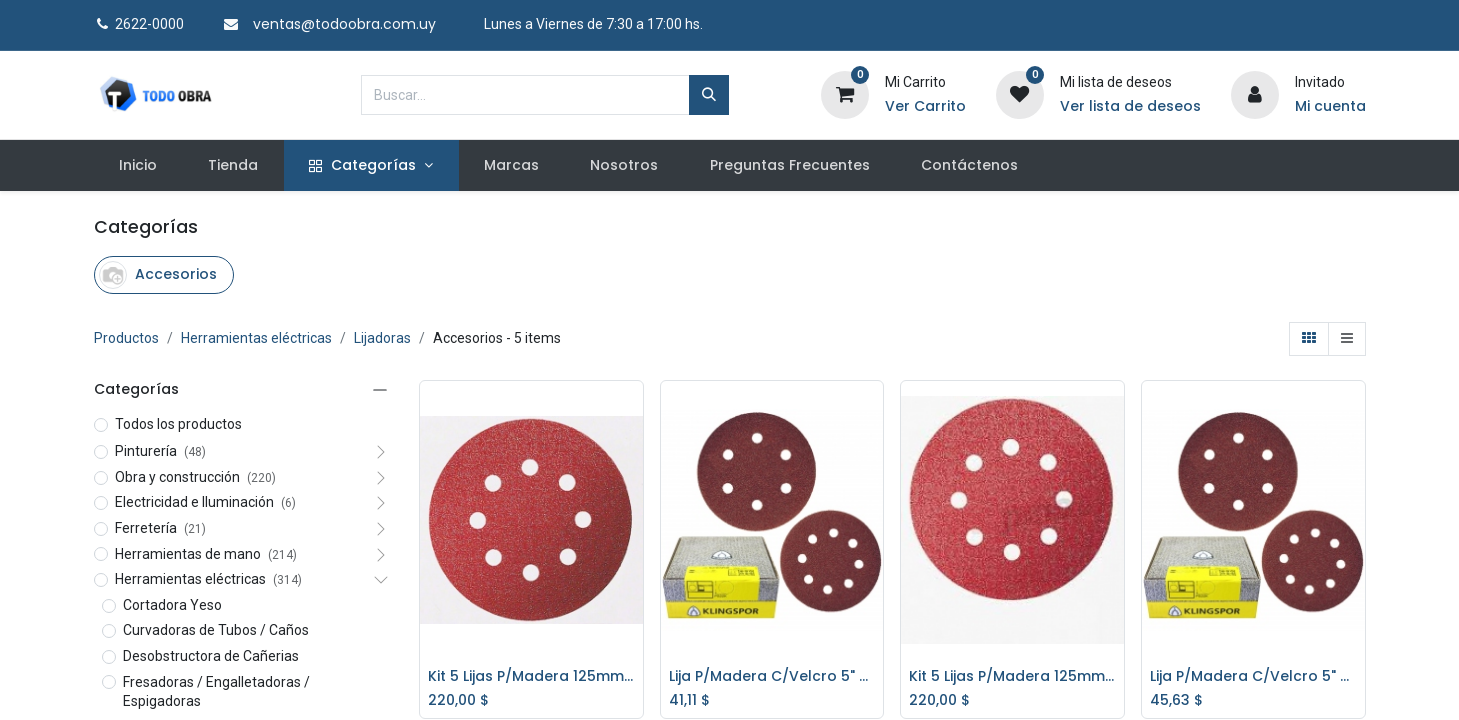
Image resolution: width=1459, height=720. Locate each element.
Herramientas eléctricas (256, 338)
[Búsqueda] (709, 95)
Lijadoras (382, 338)
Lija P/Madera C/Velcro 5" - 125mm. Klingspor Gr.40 (772, 676)
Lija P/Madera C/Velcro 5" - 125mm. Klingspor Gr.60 (1253, 676)
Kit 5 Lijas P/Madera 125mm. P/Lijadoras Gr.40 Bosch (1012, 676)
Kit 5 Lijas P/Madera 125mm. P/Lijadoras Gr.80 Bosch (531, 676)
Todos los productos (178, 424)
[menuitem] (138, 166)
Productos (126, 338)
